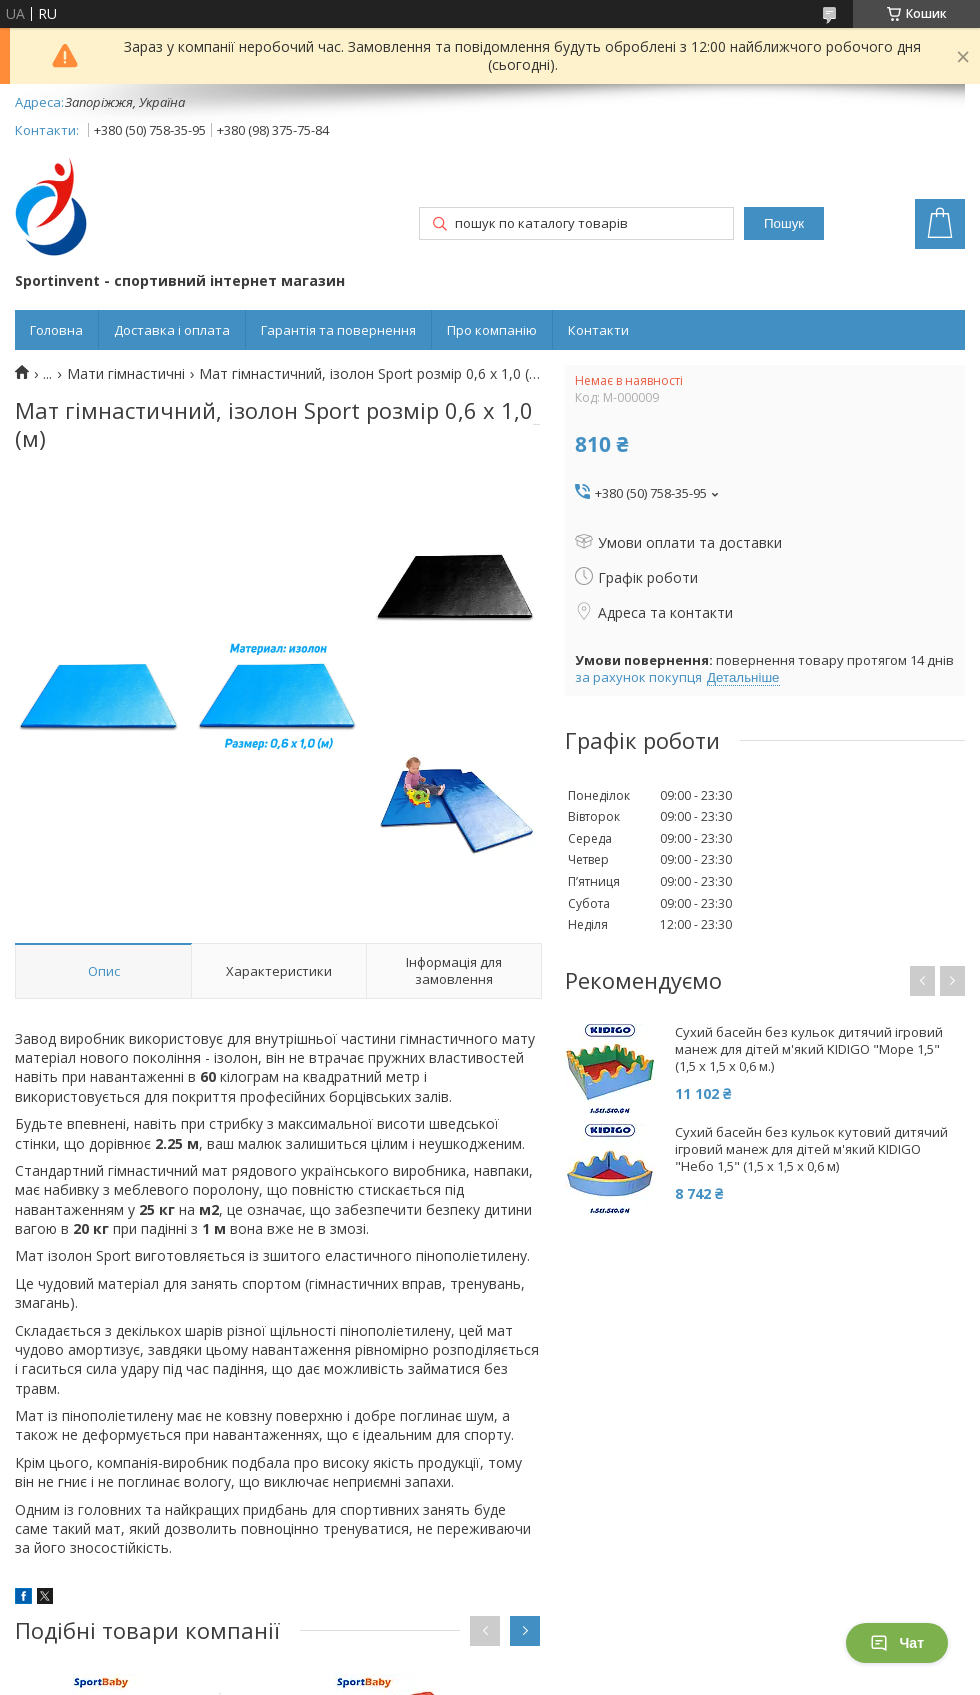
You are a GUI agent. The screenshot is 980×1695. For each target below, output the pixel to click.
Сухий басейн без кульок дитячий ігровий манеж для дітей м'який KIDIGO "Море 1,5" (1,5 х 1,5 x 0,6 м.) (809, 1049)
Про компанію (492, 330)
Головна (56, 330)
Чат (897, 1643)
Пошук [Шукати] (784, 223)
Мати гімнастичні (126, 374)
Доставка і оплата (172, 330)
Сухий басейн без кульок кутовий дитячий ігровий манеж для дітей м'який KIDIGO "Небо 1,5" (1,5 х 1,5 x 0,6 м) (811, 1149)
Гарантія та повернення (338, 330)
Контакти (598, 330)
